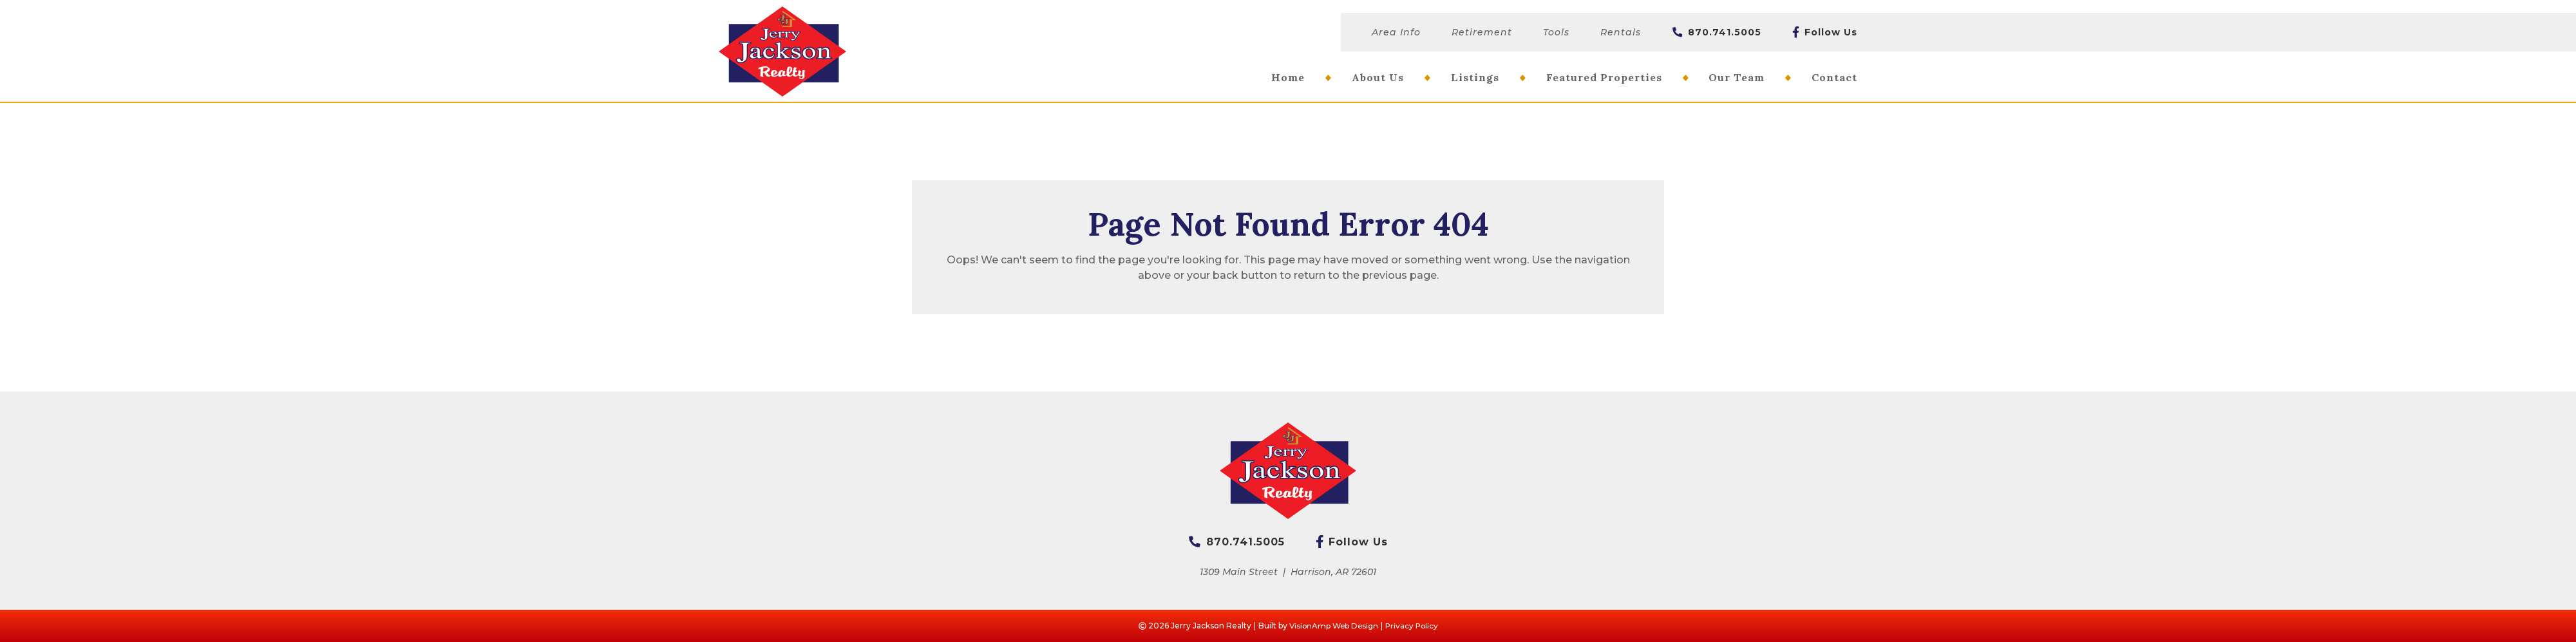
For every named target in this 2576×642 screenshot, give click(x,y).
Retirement (1482, 32)
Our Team (1737, 77)
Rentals (1620, 32)
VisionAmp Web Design (1332, 625)
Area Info (1396, 32)
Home (1288, 77)
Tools (1556, 32)
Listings (1475, 77)
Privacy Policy (1413, 625)
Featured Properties (1604, 77)
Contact (1834, 77)
